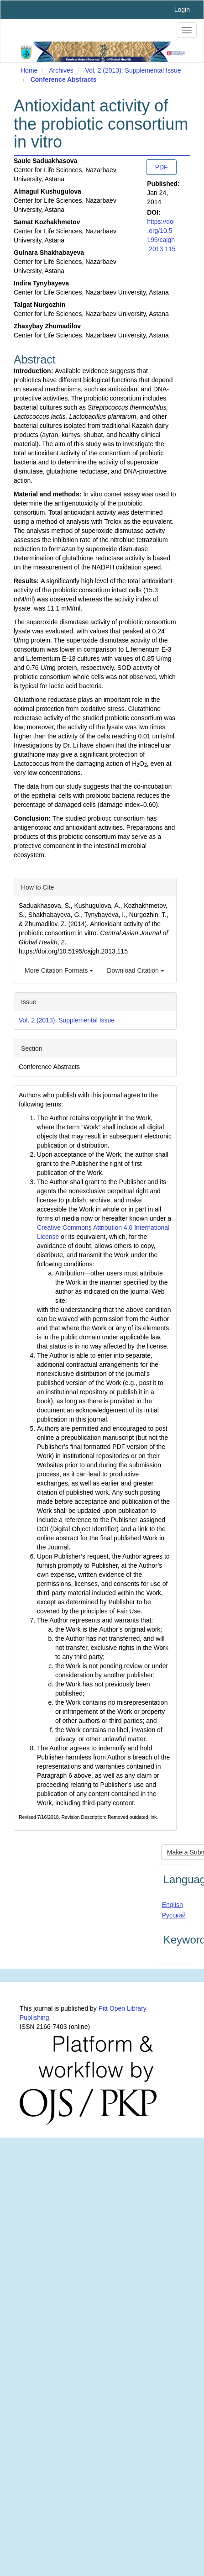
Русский (174, 1915)
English (172, 1904)
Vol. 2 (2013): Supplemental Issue (133, 70)
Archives (61, 70)
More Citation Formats (59, 970)
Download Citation (135, 970)
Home (29, 70)
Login (182, 9)
